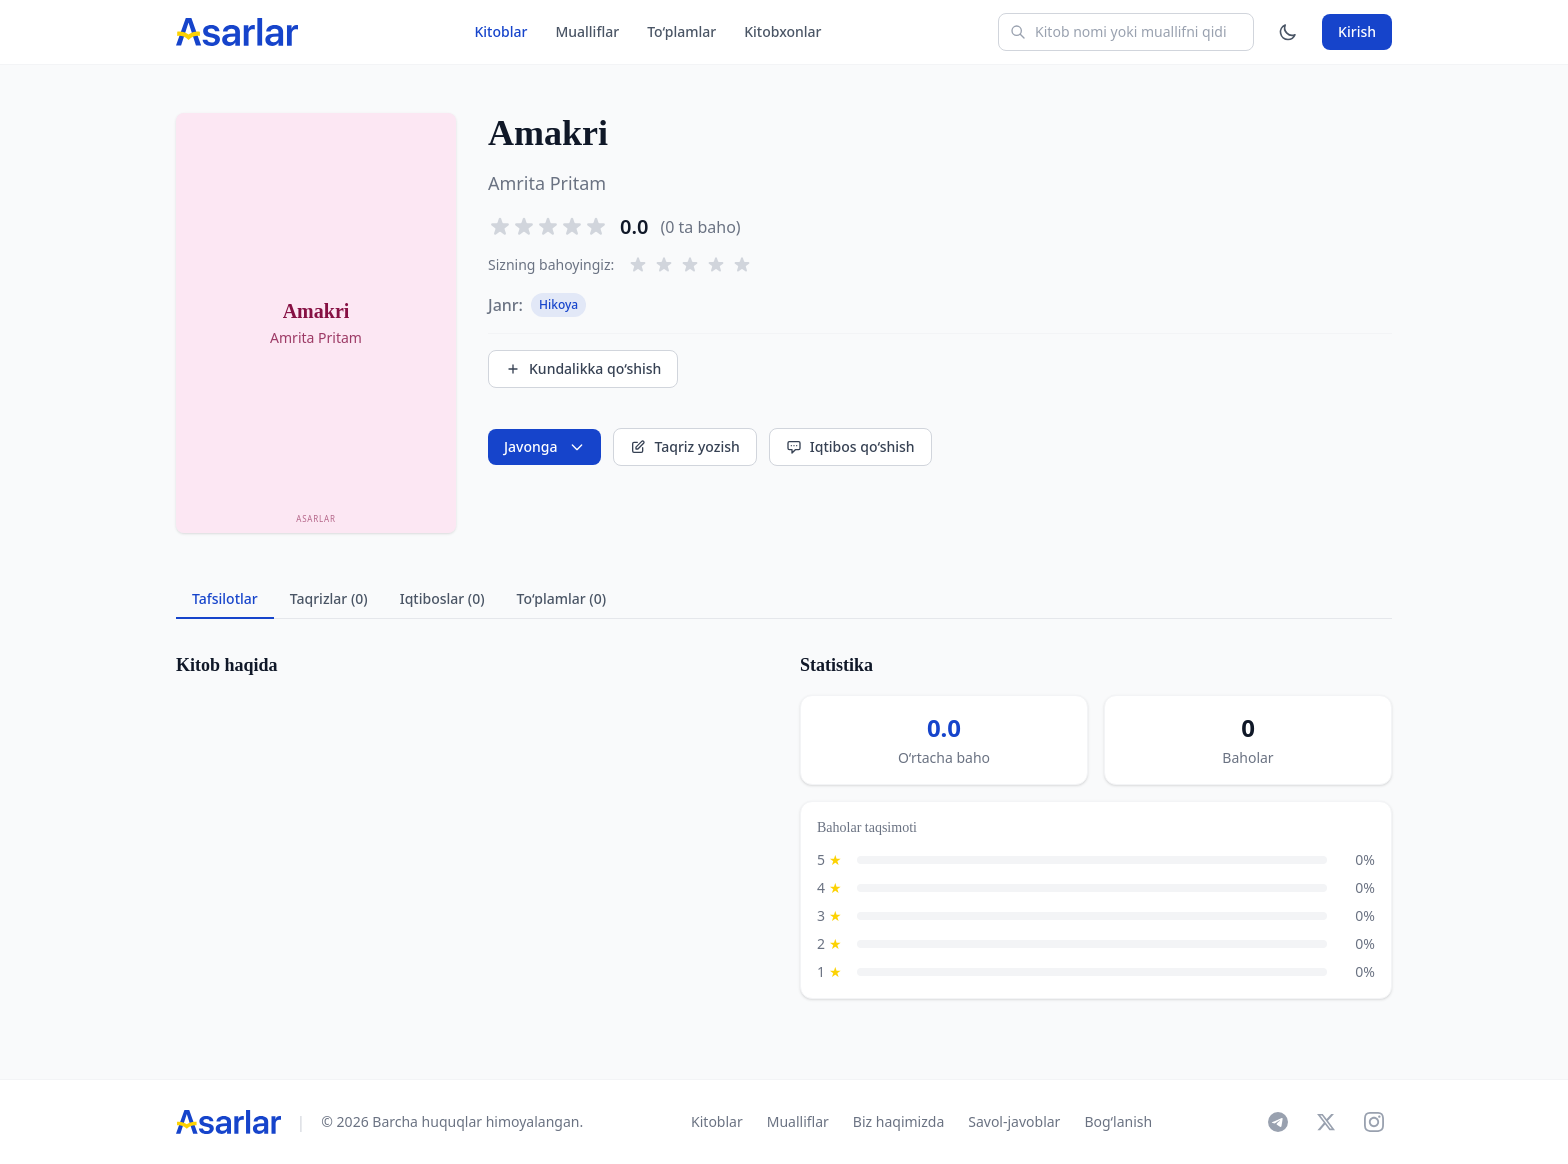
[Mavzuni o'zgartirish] (1288, 32)
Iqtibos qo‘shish (850, 446)
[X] (1326, 1122)
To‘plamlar (681, 31)
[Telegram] (1278, 1122)
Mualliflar (587, 31)
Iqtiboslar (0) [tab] (442, 598)
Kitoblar (500, 31)
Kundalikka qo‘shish (583, 368)
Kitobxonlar (782, 31)
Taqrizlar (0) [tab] (329, 598)
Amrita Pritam (547, 183)
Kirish (1357, 31)
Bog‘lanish (1118, 1121)
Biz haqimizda (898, 1121)
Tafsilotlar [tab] (225, 598)
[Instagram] (1374, 1122)
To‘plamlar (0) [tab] (561, 598)
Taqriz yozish (684, 446)
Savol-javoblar (1014, 1121)
